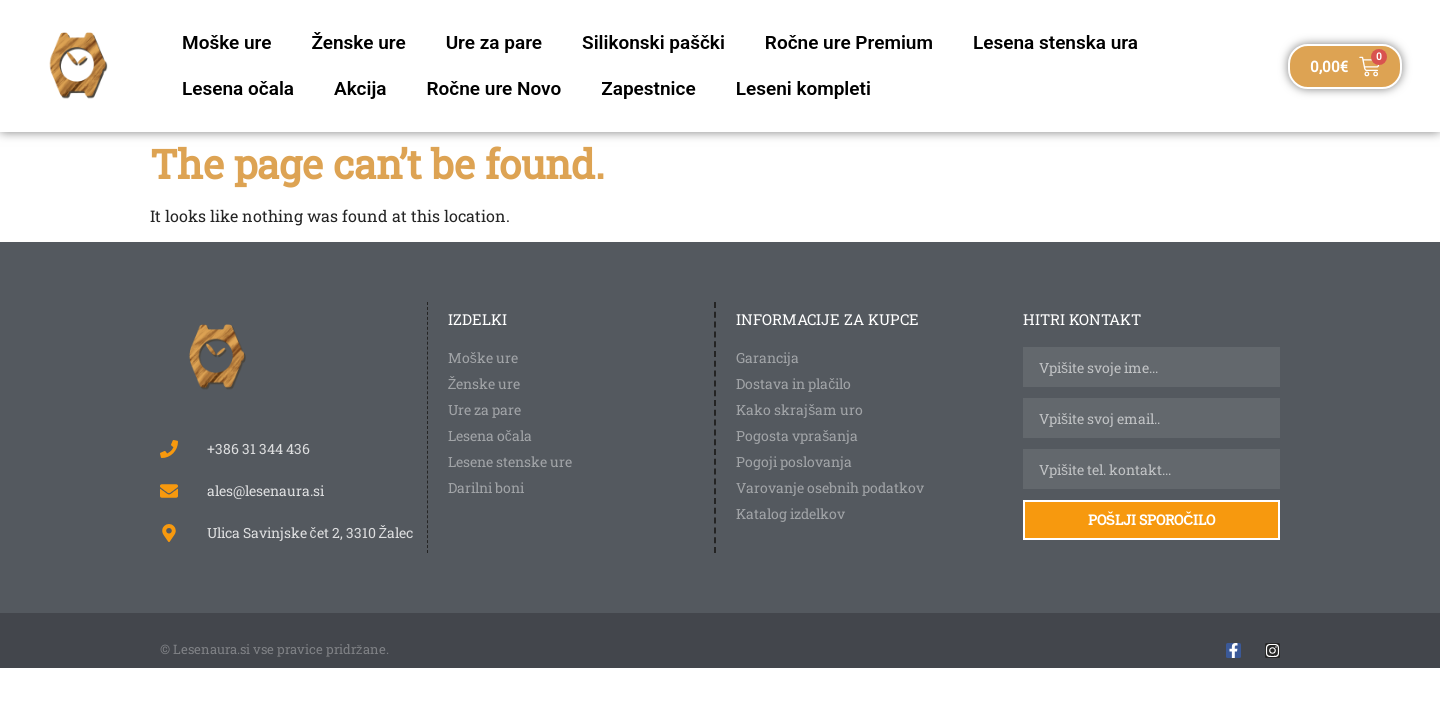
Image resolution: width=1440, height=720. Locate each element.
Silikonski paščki (653, 42)
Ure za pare (494, 42)
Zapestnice (648, 88)
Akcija (360, 88)
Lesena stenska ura (1055, 42)
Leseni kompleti (803, 88)
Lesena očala (238, 88)
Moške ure (226, 42)
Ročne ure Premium (849, 42)
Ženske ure (358, 42)
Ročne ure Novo (493, 88)
